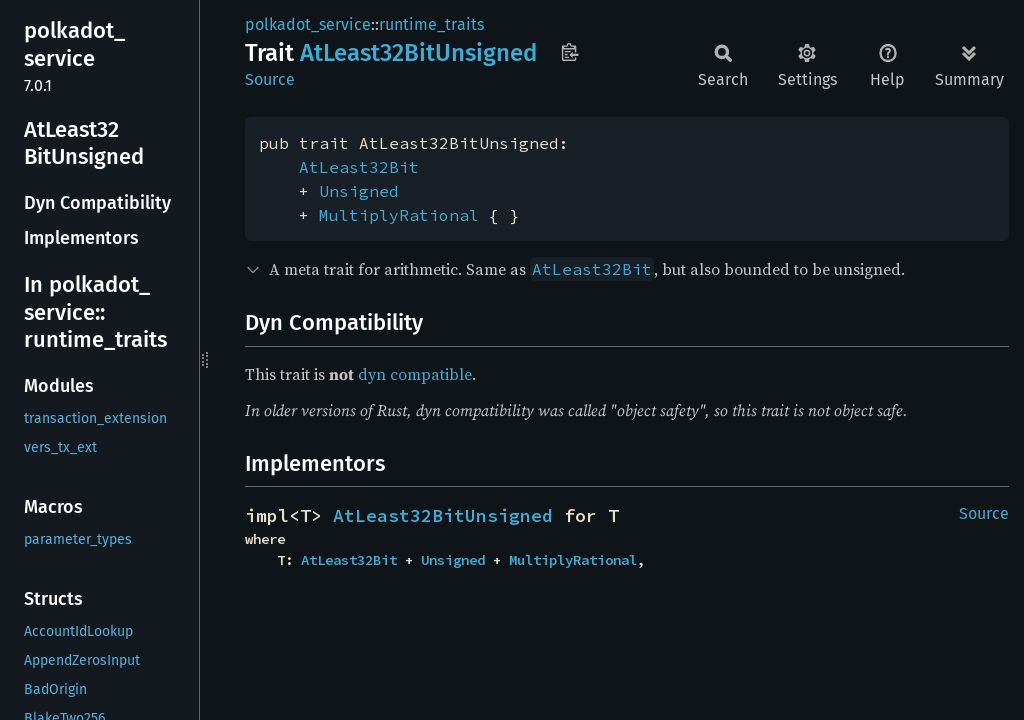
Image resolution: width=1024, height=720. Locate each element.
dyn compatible (415, 374)
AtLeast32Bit (359, 167)
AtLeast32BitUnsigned (443, 515)
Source (270, 79)
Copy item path (569, 52)
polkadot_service (308, 24)
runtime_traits (431, 24)
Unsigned (359, 191)
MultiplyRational (399, 215)
